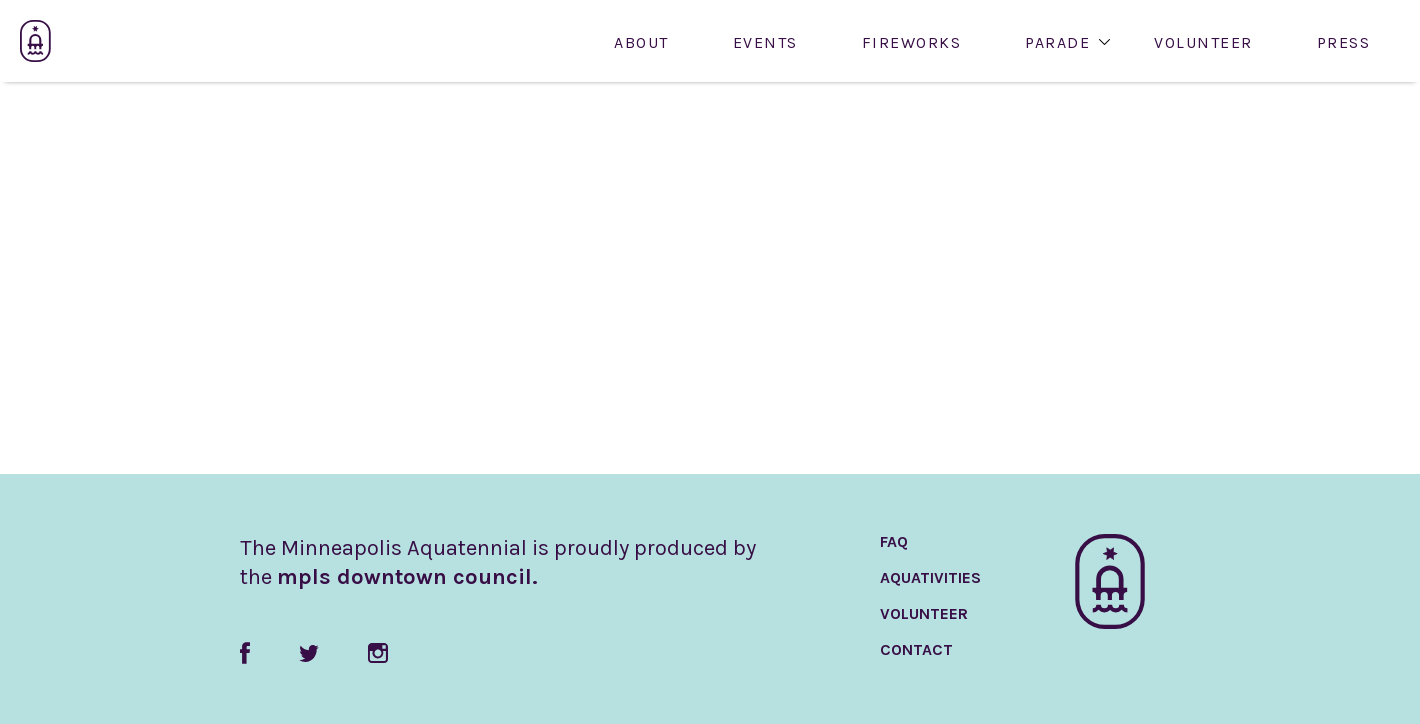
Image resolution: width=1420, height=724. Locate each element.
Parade (1057, 43)
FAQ (894, 541)
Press (1344, 43)
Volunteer (1203, 43)
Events (765, 43)
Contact (916, 649)
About (641, 43)
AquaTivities (930, 577)
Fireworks (912, 43)
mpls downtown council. (407, 577)
